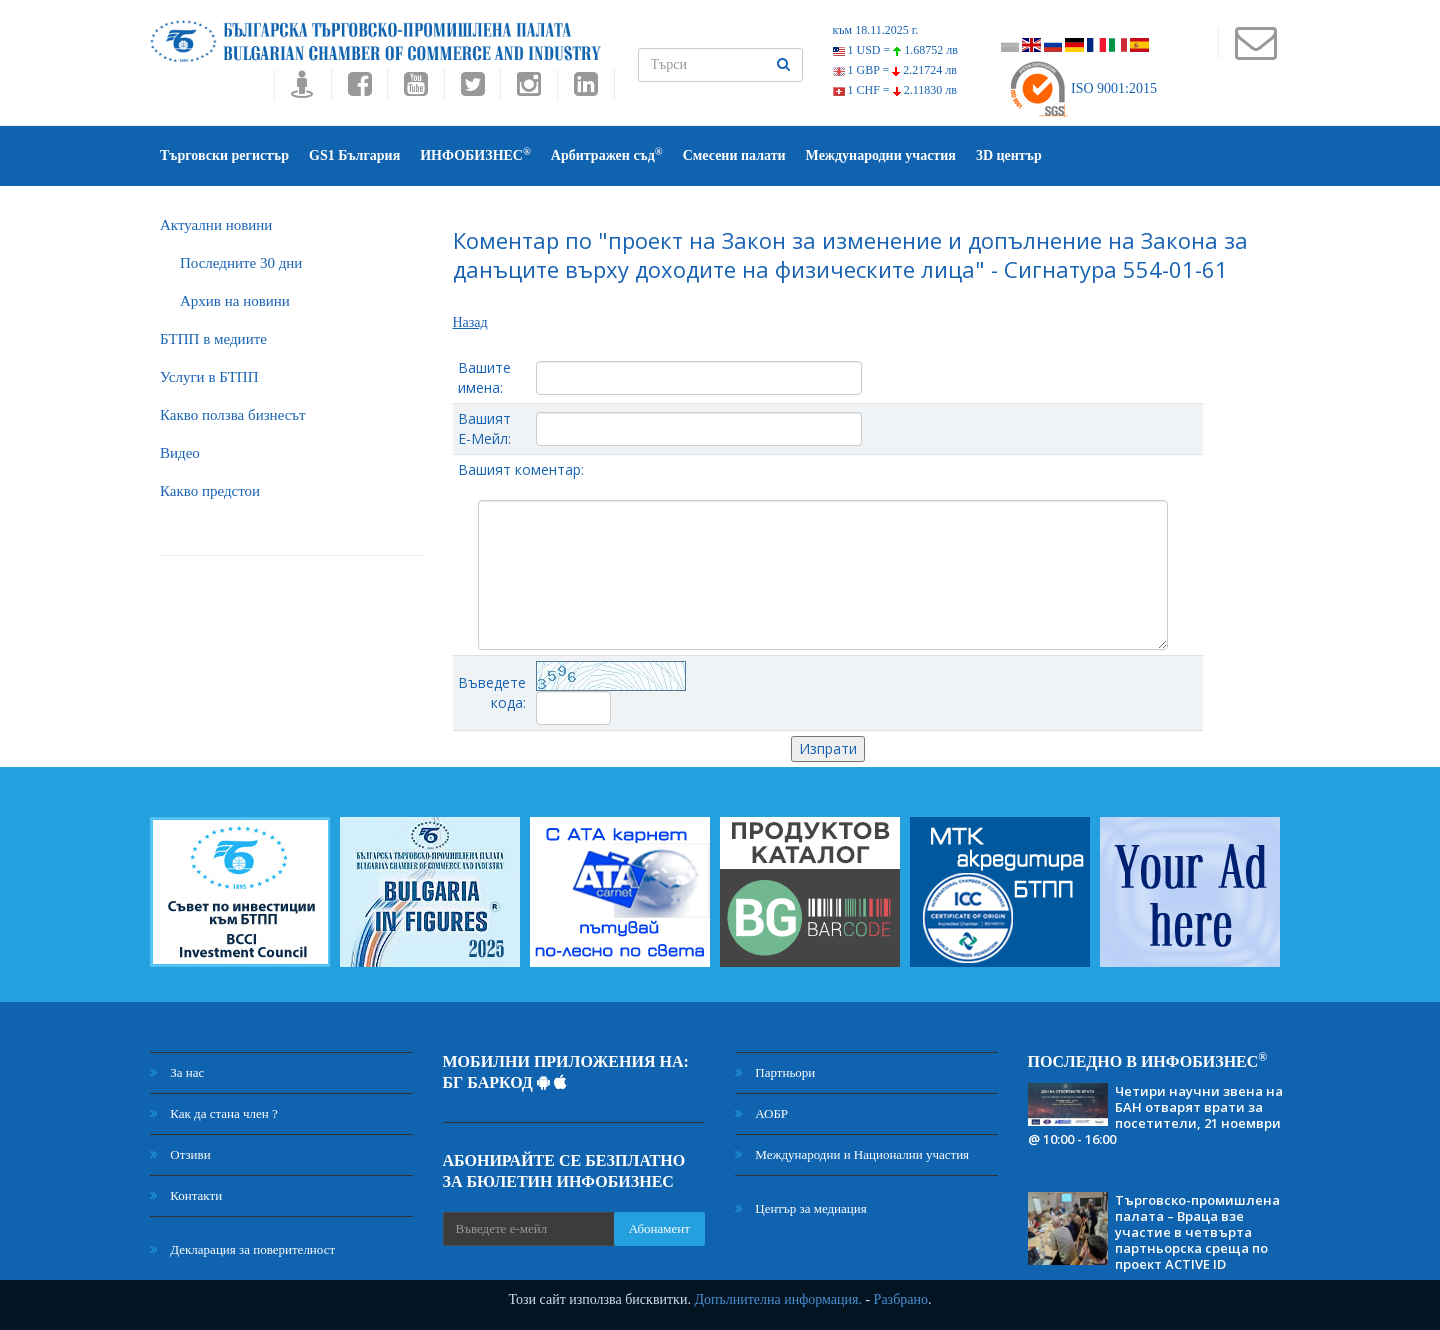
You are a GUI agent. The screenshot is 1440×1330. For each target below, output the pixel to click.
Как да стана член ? (214, 1113)
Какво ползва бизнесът (233, 415)
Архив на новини (235, 301)
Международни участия (881, 155)
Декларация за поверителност (242, 1249)
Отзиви (180, 1154)
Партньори (775, 1072)
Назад (470, 322)
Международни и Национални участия (852, 1154)
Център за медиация (801, 1208)
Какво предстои (210, 491)
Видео (180, 453)
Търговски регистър (224, 155)
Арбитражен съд (607, 154)
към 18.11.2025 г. (876, 30)
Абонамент (659, 1228)
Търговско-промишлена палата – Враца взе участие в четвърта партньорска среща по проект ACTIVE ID (1197, 1232)
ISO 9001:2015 (1082, 88)
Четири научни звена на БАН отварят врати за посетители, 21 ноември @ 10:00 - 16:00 (1155, 1115)
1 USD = (895, 50)
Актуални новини (216, 225)
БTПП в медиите (213, 339)
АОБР (761, 1113)
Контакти (186, 1195)
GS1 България (354, 155)
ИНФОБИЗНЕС (475, 154)
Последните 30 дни (241, 263)
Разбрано (901, 1299)
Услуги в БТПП (209, 377)
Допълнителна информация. (778, 1299)
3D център (1009, 155)
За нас (177, 1072)
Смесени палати (734, 155)
